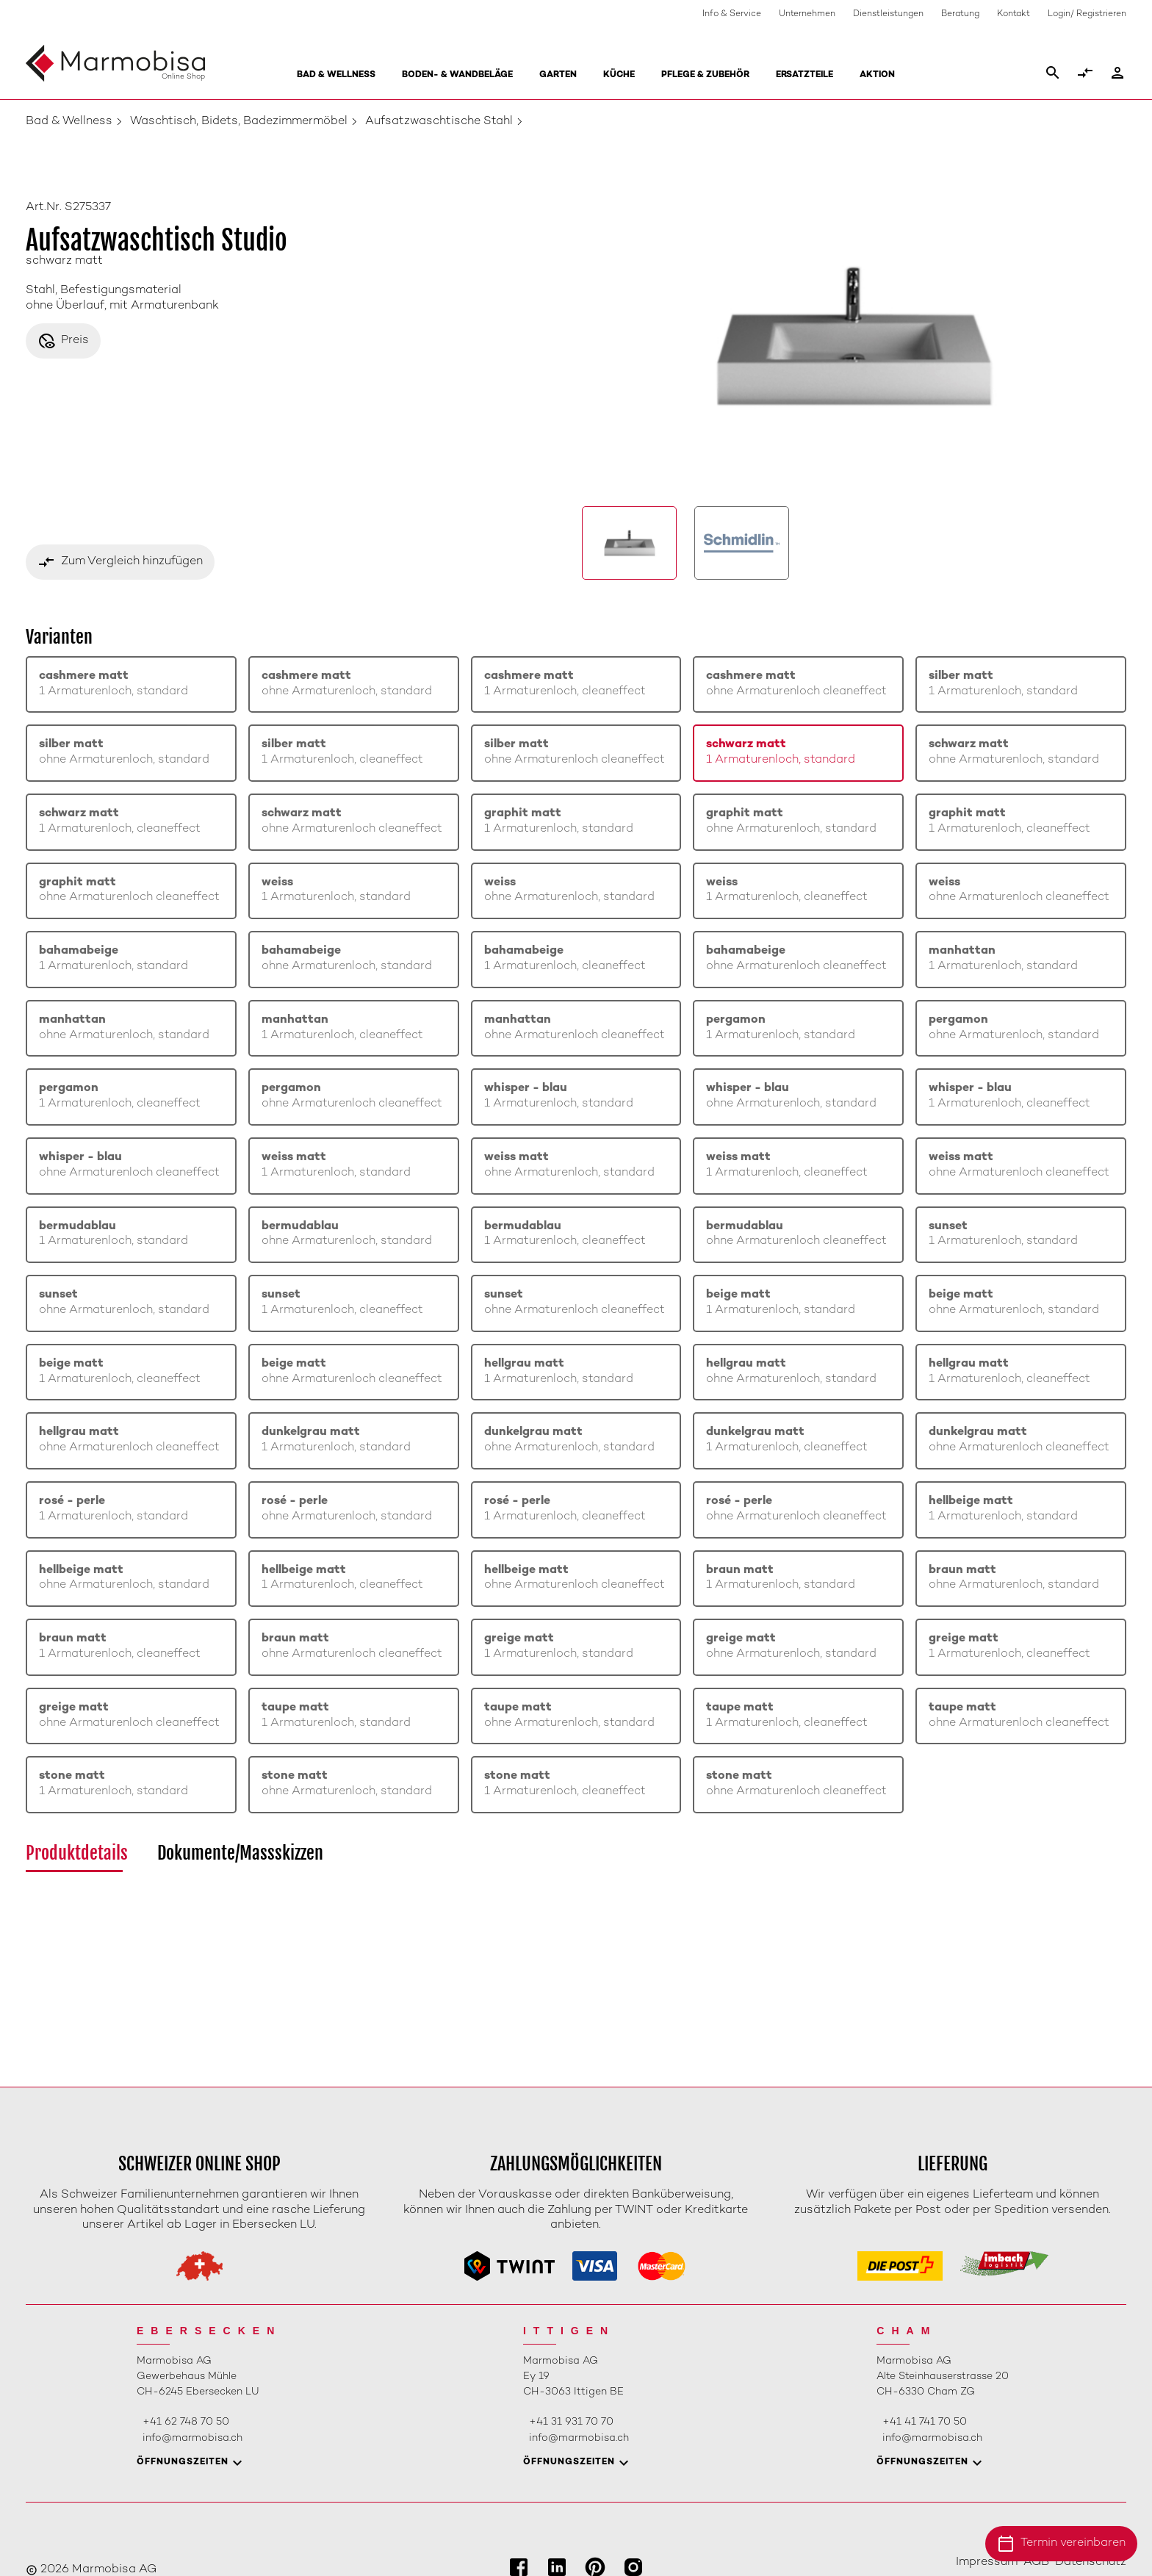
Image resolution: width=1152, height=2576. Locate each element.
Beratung (960, 14)
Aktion (877, 75)
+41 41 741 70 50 (924, 2422)
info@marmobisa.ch (192, 2438)
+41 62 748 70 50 (186, 2422)
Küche (619, 75)
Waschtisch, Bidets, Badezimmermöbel (239, 121)
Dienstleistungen (888, 14)
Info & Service (731, 14)
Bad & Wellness (336, 75)
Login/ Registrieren (1087, 14)
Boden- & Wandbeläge (457, 75)
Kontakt (1013, 14)
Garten (558, 75)
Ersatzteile (804, 75)
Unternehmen (807, 14)
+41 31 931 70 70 (571, 2422)
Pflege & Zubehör (705, 75)
